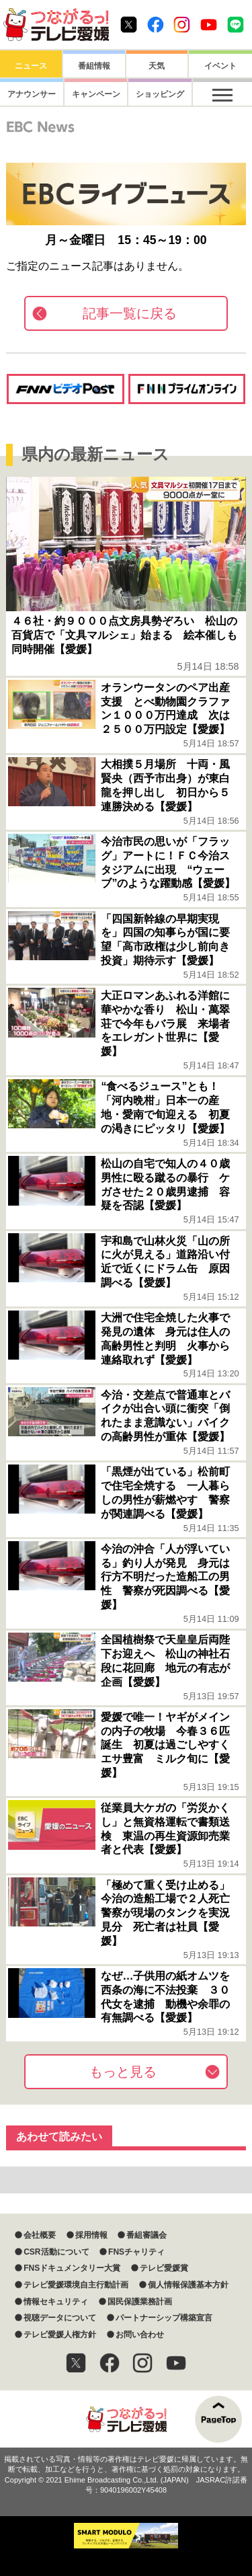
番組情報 (94, 66)
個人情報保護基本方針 (188, 2285)
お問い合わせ (140, 2334)
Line (235, 24)
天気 (157, 66)
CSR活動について (56, 2252)
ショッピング (156, 94)
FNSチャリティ (136, 2252)
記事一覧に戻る (130, 313)
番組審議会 (146, 2235)
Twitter (128, 24)
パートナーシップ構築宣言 (164, 2318)
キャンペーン (94, 94)
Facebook (155, 24)
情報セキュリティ (56, 2301)
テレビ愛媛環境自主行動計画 (76, 2285)
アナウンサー (31, 94)
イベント (220, 66)
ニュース (31, 66)
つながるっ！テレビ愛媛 (126, 2419)
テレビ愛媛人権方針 (60, 2334)
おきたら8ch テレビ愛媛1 (56, 24)
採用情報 (91, 2235)
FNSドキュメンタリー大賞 (72, 2268)
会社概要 (40, 2235)
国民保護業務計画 (140, 2301)
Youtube (208, 24)
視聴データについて (60, 2318)
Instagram (181, 24)
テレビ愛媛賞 (164, 2268)
